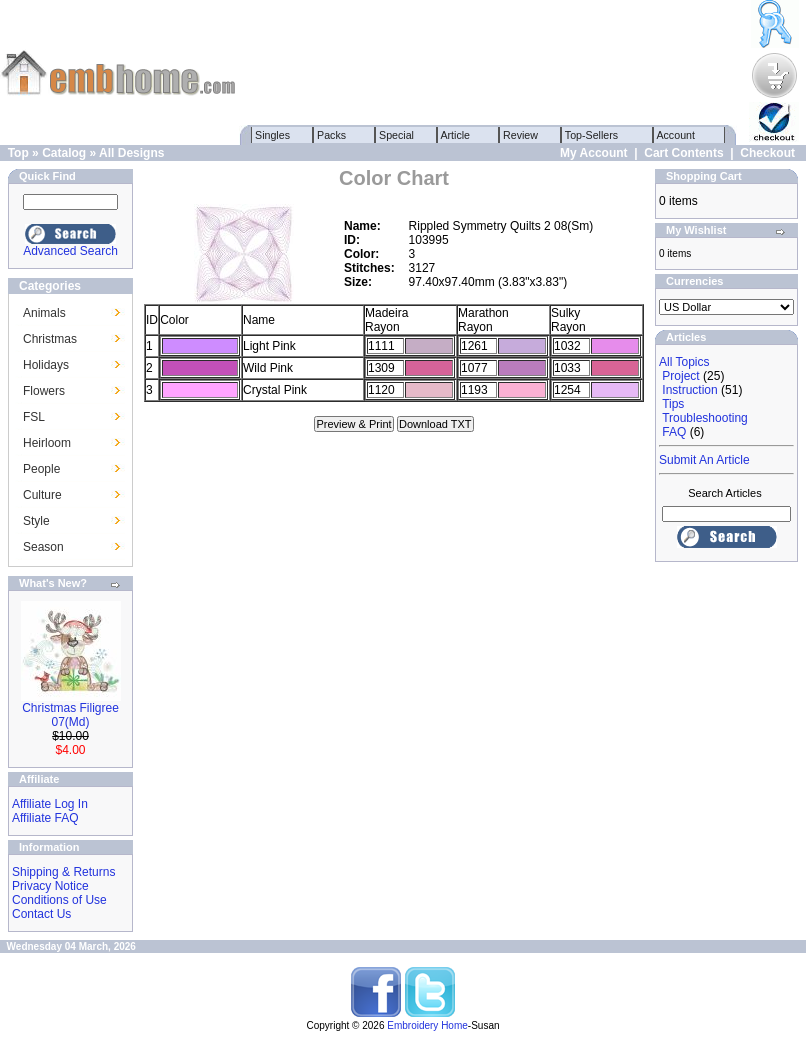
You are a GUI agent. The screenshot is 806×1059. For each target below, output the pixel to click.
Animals (44, 313)
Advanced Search (70, 251)
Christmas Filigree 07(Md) (70, 715)
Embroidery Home (427, 1025)
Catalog (64, 153)
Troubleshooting (705, 418)
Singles (272, 135)
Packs (331, 135)
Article (455, 135)
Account (676, 135)
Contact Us (41, 914)
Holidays (46, 365)
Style (36, 521)
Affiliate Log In (50, 804)
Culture (42, 495)
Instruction (689, 390)
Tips (673, 404)
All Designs (131, 153)
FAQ (674, 432)
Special (396, 135)
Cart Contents (683, 153)
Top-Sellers (591, 135)
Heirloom (47, 443)
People (41, 469)
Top (18, 153)
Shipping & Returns (63, 872)
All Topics (684, 362)
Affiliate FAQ (45, 818)
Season (43, 547)
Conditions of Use (59, 900)
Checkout (767, 153)
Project (680, 376)
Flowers (44, 391)
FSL (34, 417)
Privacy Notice (50, 886)
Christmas (50, 339)
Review (520, 135)
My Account (594, 153)
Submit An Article (704, 460)
